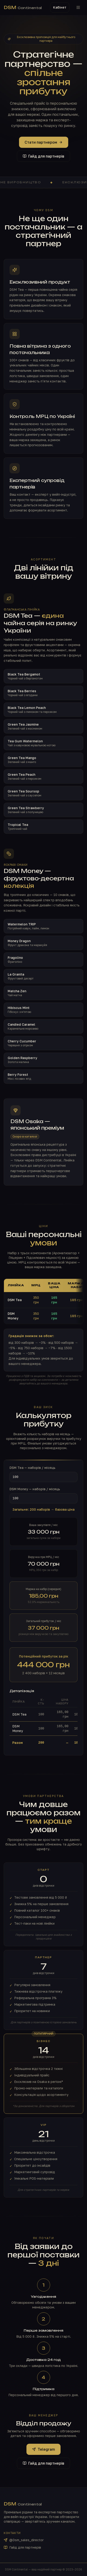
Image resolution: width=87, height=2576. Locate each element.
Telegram (43, 2449)
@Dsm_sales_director (24, 2540)
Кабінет (59, 7)
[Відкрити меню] (78, 7)
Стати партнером (44, 142)
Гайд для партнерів (43, 156)
